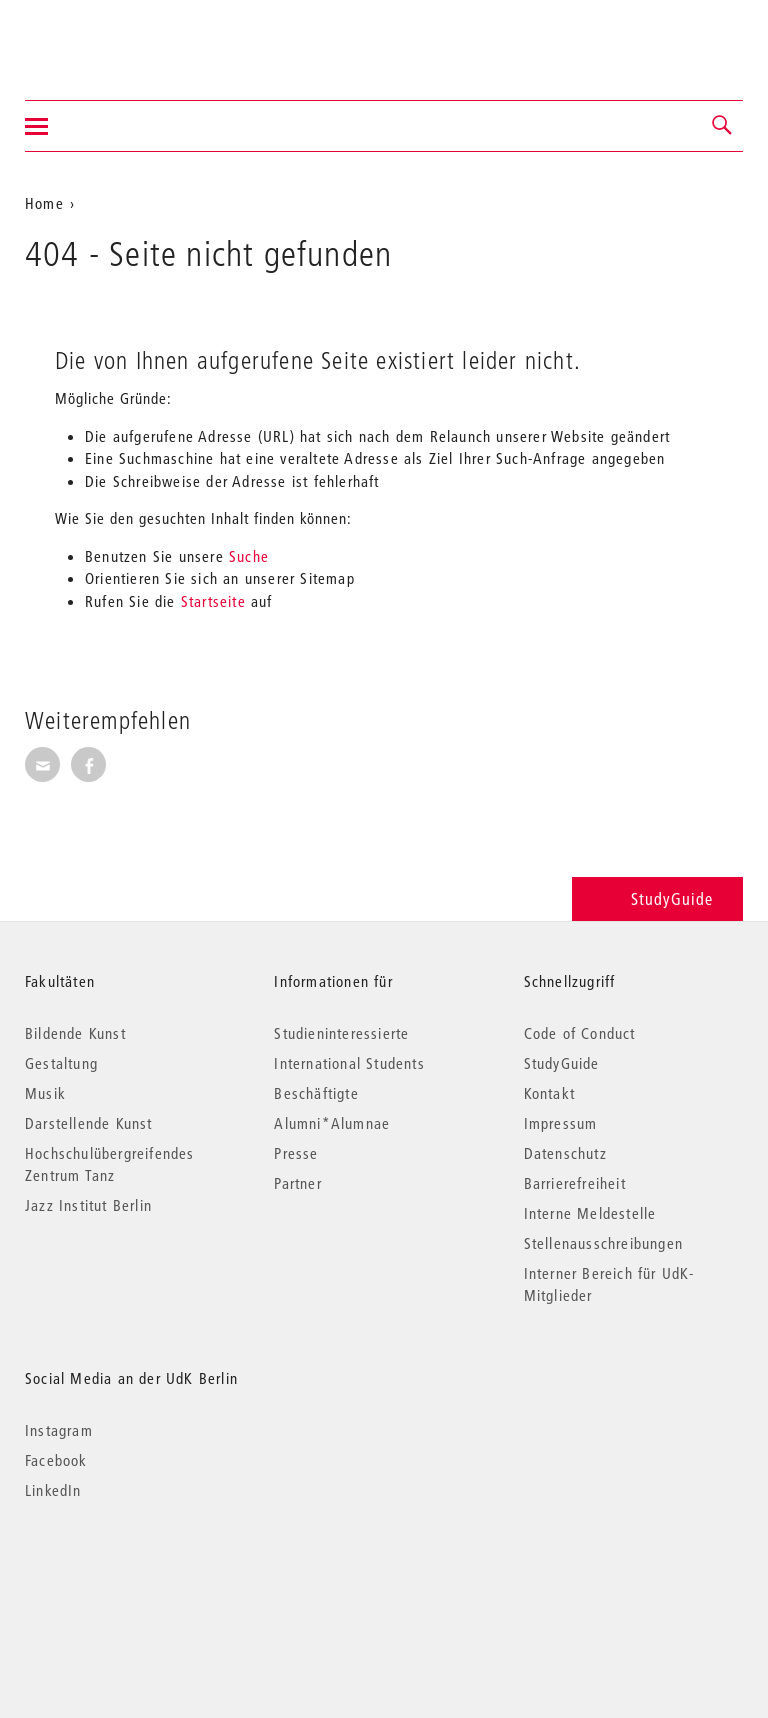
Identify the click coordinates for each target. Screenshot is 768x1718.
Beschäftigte (316, 1093)
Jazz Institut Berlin (88, 1205)
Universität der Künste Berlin (103, 37)
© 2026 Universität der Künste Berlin (129, 1574)
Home (44, 203)
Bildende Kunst (75, 1033)
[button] (723, 126)
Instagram (59, 1430)
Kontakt (549, 1093)
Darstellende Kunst (89, 1123)
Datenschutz (565, 1153)
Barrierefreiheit (575, 1183)
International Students (349, 1063)
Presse (296, 1153)
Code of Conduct (580, 1033)
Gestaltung (61, 1063)
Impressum (561, 1123)
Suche (249, 556)
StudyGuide (657, 898)
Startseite (213, 601)
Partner (297, 1183)
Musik (45, 1093)
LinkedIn (53, 1490)
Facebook (56, 1460)
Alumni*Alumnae (332, 1123)
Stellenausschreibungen (603, 1243)
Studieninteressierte (341, 1033)
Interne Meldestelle (590, 1213)
